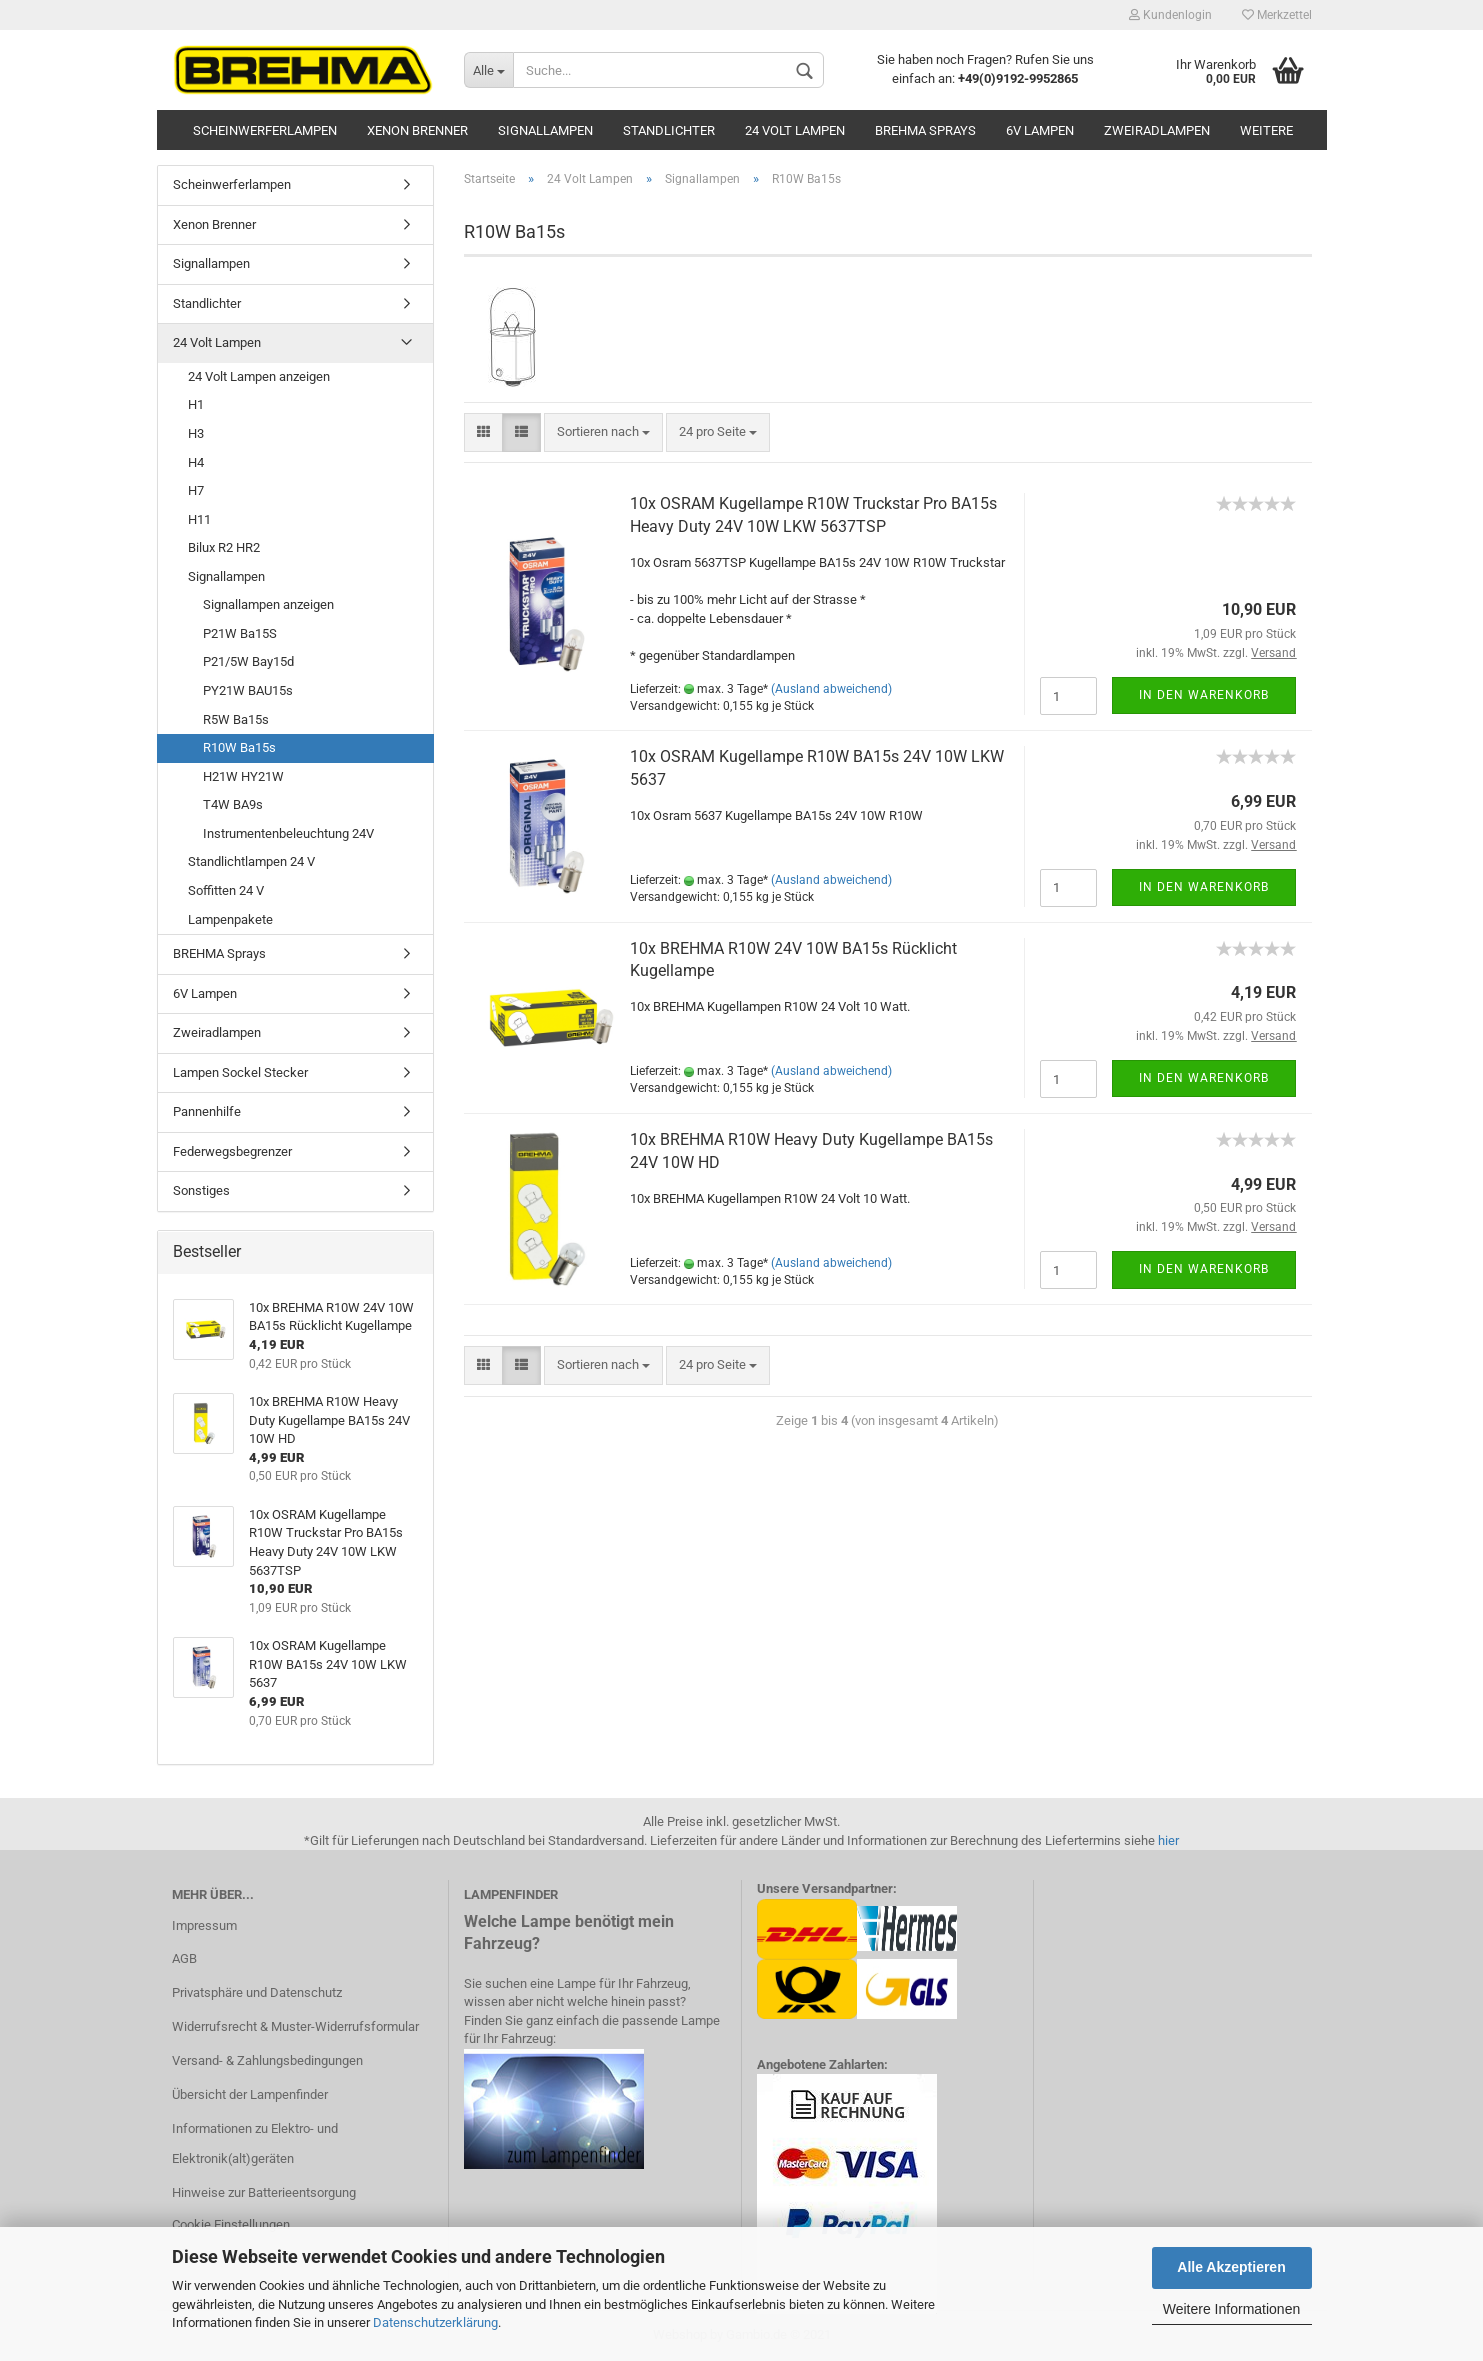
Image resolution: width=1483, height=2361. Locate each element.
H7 (196, 490)
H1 (196, 404)
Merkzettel (1277, 15)
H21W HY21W (243, 776)
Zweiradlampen (1157, 130)
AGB (184, 1958)
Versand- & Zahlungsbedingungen (267, 2060)
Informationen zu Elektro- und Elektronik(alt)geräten (255, 2143)
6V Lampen (1040, 130)
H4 (196, 462)
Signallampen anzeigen (268, 604)
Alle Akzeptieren (1231, 2267)
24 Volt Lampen (795, 130)
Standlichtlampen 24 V (251, 861)
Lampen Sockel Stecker (240, 1072)
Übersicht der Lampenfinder (250, 2094)
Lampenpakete (230, 919)
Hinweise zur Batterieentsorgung (264, 2192)
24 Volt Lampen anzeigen (259, 376)
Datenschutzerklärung (435, 2322)
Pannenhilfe (207, 1111)
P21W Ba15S (240, 633)
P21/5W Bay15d (248, 661)
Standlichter (669, 130)
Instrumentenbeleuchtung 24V (288, 833)
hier (1168, 1840)
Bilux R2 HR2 (224, 547)
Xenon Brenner (417, 130)
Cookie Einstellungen (231, 2224)
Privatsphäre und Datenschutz (257, 1992)
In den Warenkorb (1204, 695)
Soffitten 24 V (226, 890)
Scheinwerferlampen (265, 130)
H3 (196, 433)
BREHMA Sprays (925, 130)
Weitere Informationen (1231, 2309)
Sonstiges (201, 1190)
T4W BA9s (233, 804)
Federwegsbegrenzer (232, 1151)
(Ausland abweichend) (831, 689)
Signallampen (545, 130)
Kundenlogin (1170, 15)
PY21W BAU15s (248, 690)
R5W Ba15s (236, 719)
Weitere (1266, 130)
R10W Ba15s (239, 747)
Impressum (204, 1925)
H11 (199, 519)
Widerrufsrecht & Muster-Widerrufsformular (295, 2026)
